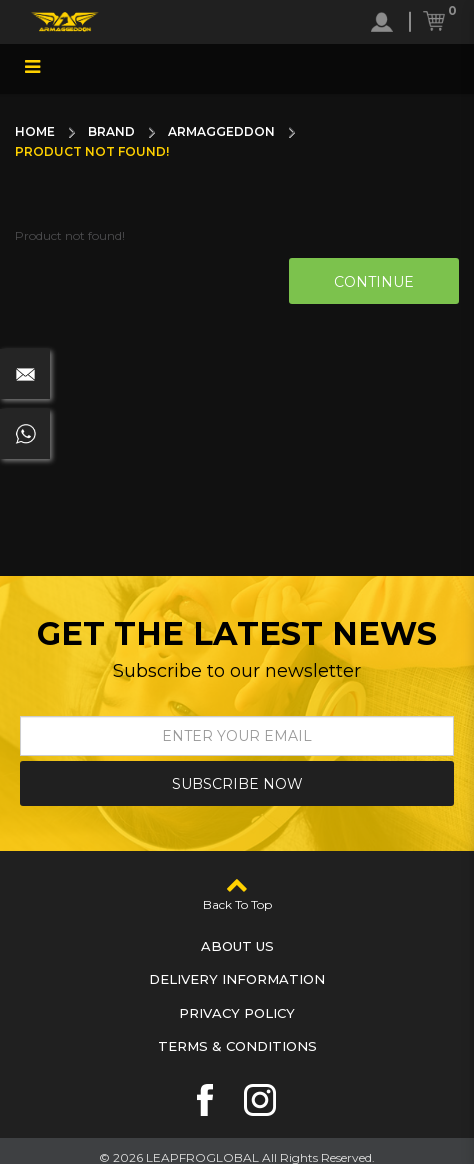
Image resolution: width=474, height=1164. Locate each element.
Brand (111, 131)
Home (35, 131)
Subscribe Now (237, 784)
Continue (374, 282)
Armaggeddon (221, 131)
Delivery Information (237, 979)
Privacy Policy (237, 1013)
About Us (237, 946)
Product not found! (92, 151)
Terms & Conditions (237, 1046)
